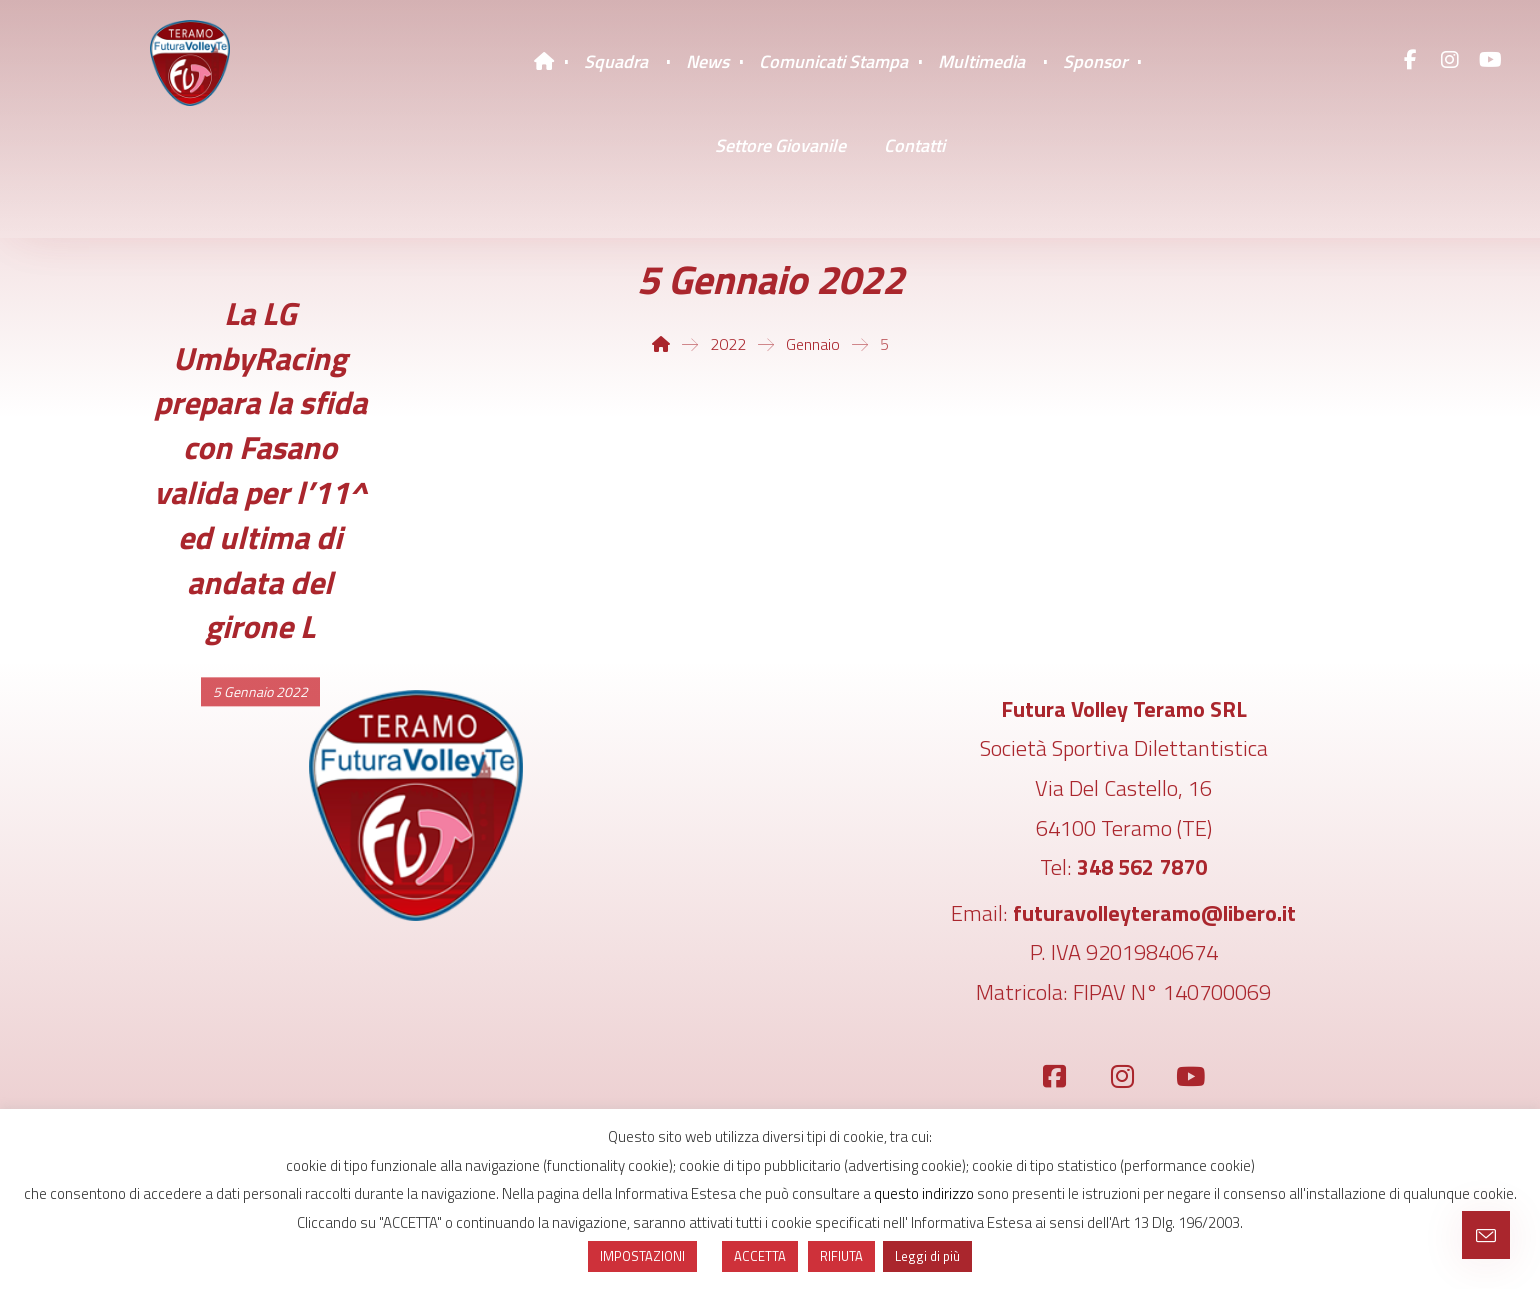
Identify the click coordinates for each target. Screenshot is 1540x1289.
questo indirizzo (924, 1193)
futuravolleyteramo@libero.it (1154, 913)
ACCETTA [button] (760, 1256)
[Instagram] (1450, 60)
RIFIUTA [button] (841, 1256)
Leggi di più (927, 1256)
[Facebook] (1410, 60)
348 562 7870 (1142, 867)
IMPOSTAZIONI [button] (642, 1256)
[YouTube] (1490, 60)
